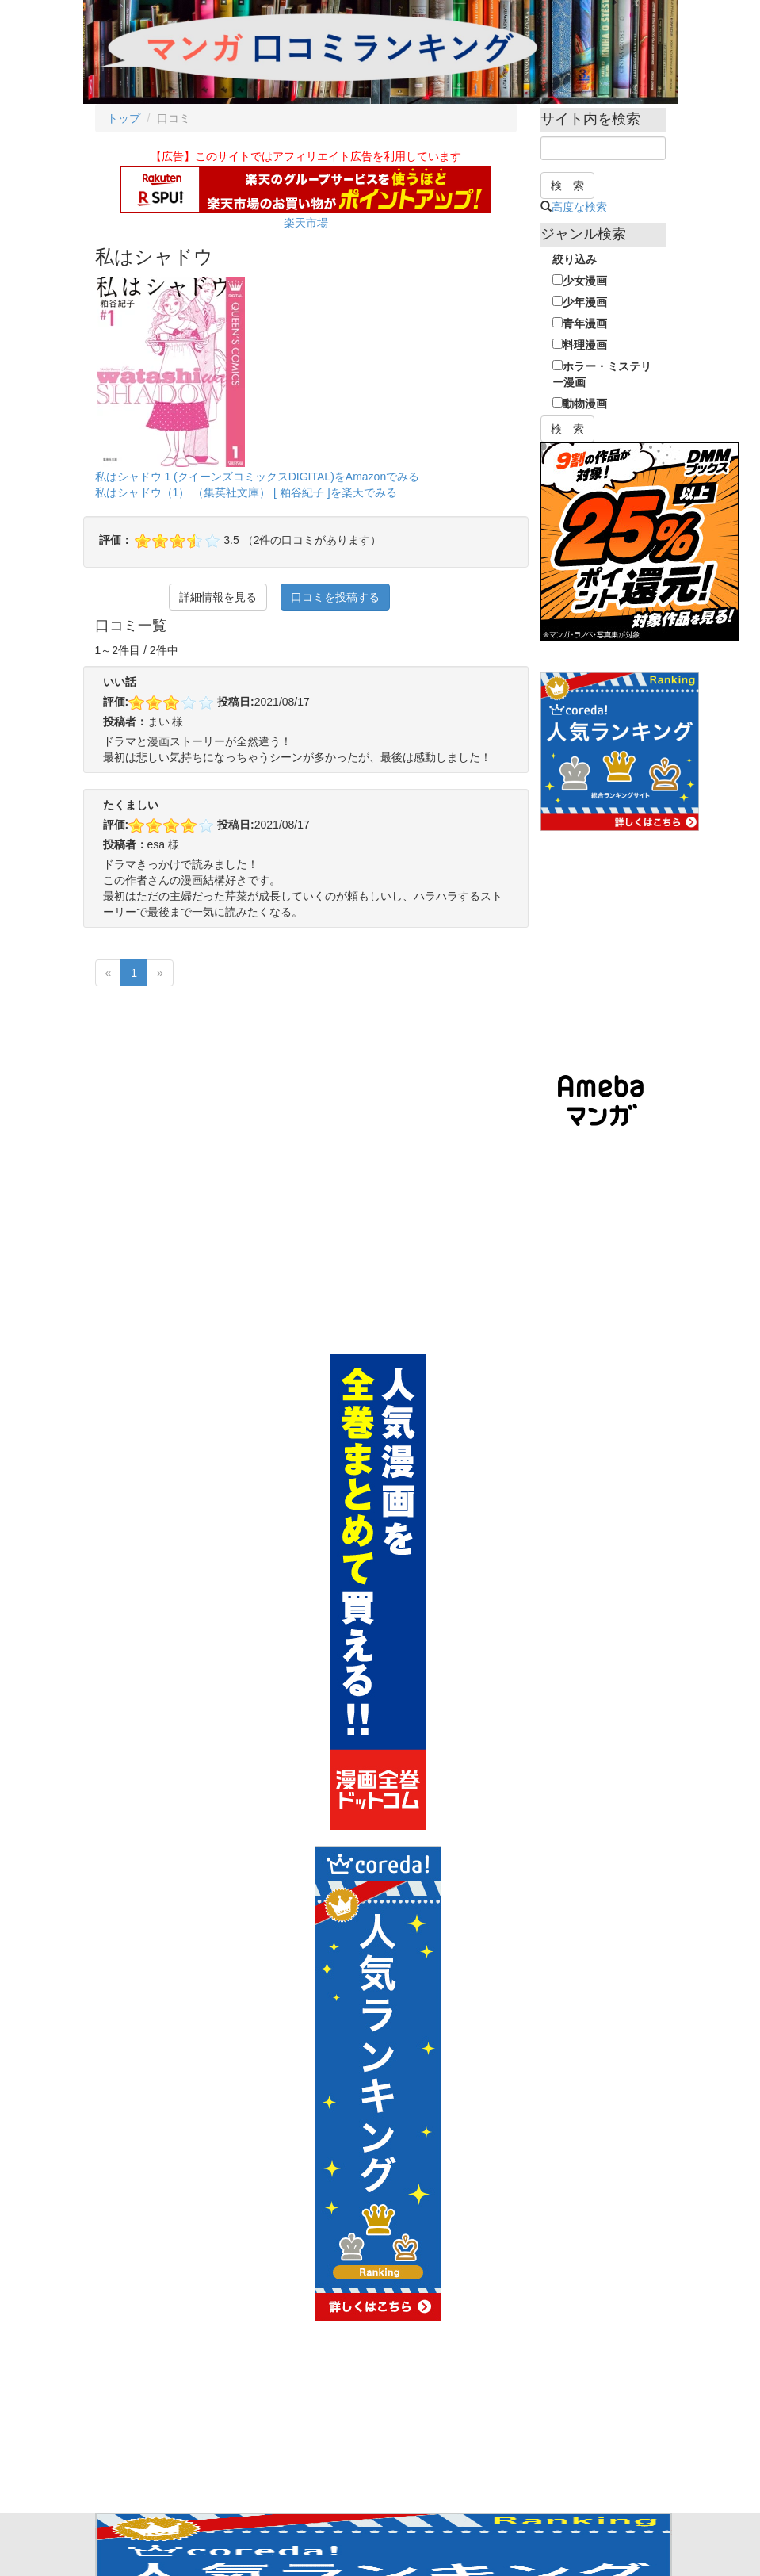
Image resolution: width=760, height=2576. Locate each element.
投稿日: (235, 701)
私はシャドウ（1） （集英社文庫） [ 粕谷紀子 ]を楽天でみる (246, 492)
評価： (115, 540)
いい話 (119, 682)
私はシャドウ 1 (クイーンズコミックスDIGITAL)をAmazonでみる (257, 476)
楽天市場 (306, 222)
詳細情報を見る (218, 597)
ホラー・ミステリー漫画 (601, 374)
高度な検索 (579, 207)
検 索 (567, 185)
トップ (123, 118)
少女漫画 (579, 280)
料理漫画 (579, 345)
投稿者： (125, 721)
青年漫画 (579, 323)
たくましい (130, 804)
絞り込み (574, 259)
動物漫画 (579, 403)
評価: (116, 701)
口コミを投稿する (335, 597)
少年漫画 (579, 302)
